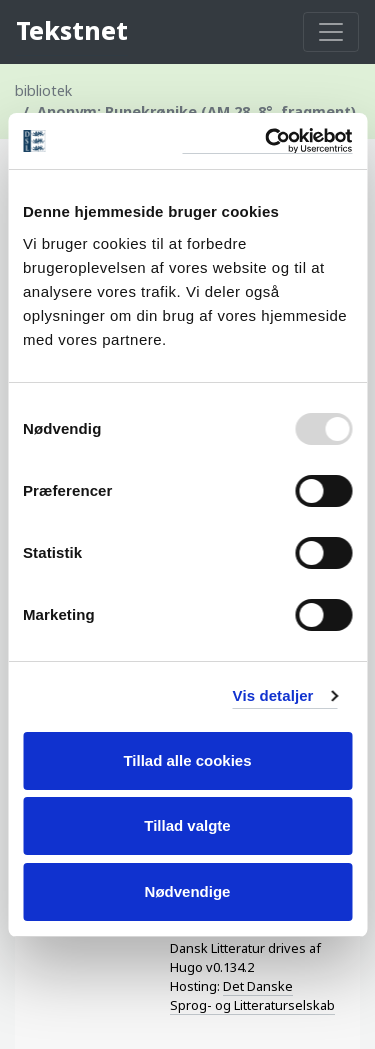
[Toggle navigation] (331, 32)
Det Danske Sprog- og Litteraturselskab (252, 995)
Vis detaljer (273, 695)
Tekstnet (72, 30)
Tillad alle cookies (187, 760)
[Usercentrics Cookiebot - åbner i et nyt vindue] (267, 141)
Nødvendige (188, 891)
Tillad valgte (187, 825)
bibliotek (43, 90)
